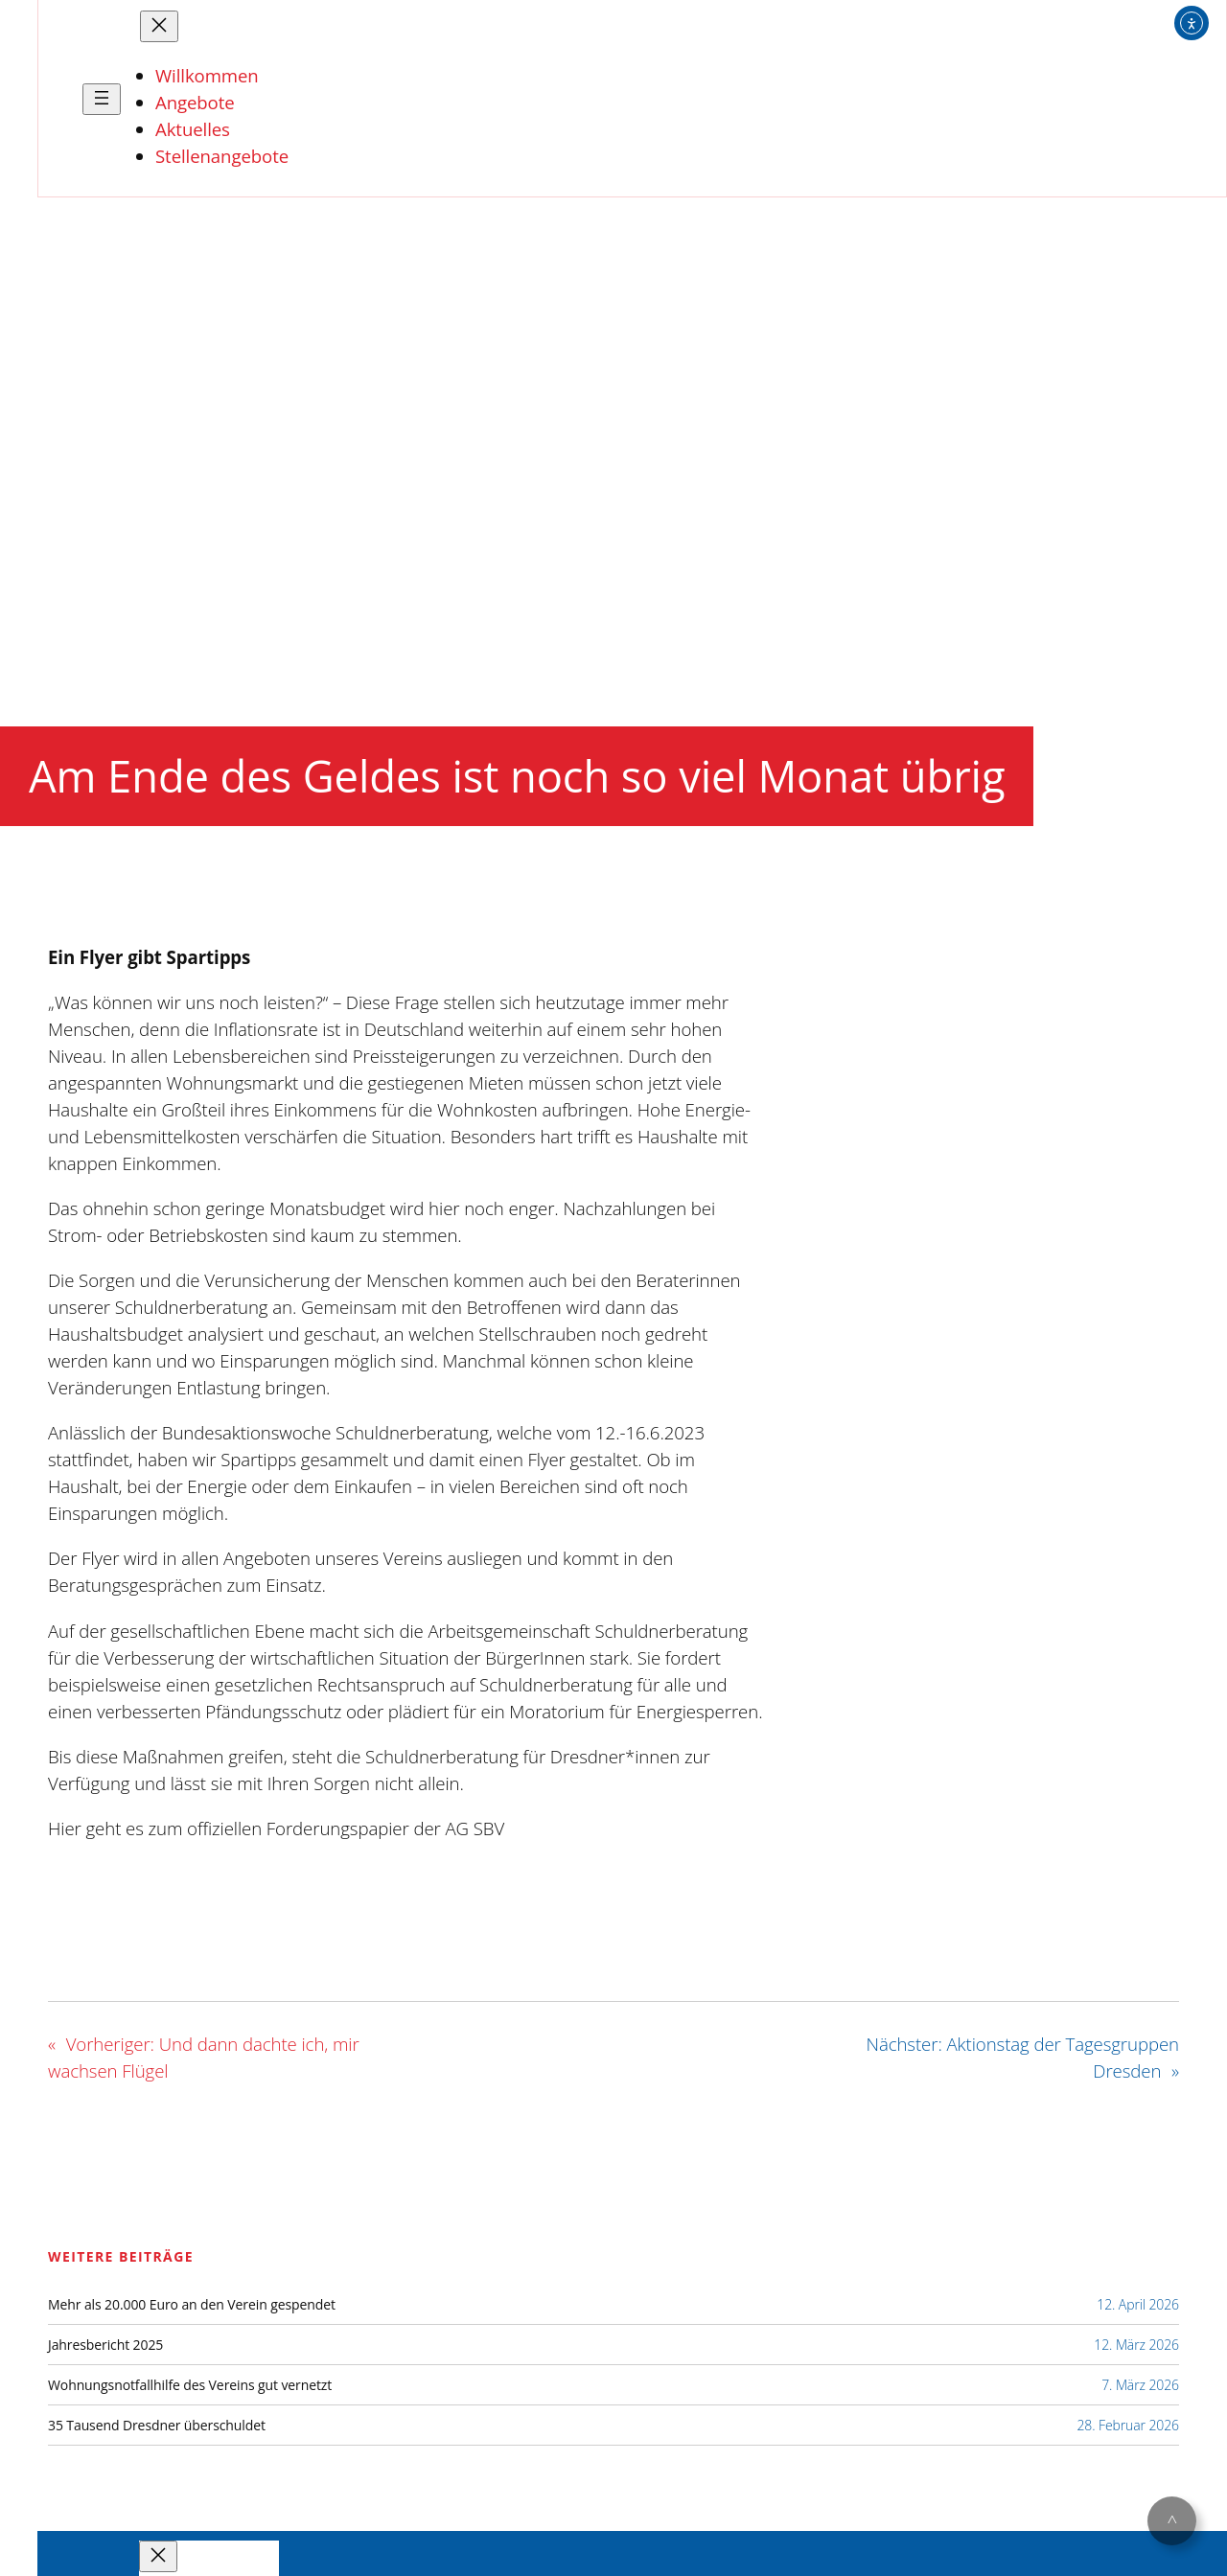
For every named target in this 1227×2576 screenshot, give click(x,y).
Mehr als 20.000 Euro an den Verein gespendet (192, 2304)
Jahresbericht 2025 (105, 2345)
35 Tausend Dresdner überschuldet (157, 2425)
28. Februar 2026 (1128, 2425)
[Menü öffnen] (101, 99)
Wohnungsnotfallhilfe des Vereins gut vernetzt (190, 2385)
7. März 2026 (1140, 2385)
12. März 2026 (1136, 2344)
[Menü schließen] (159, 26)
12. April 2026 (1138, 2304)
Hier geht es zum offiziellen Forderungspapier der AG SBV (276, 1828)
